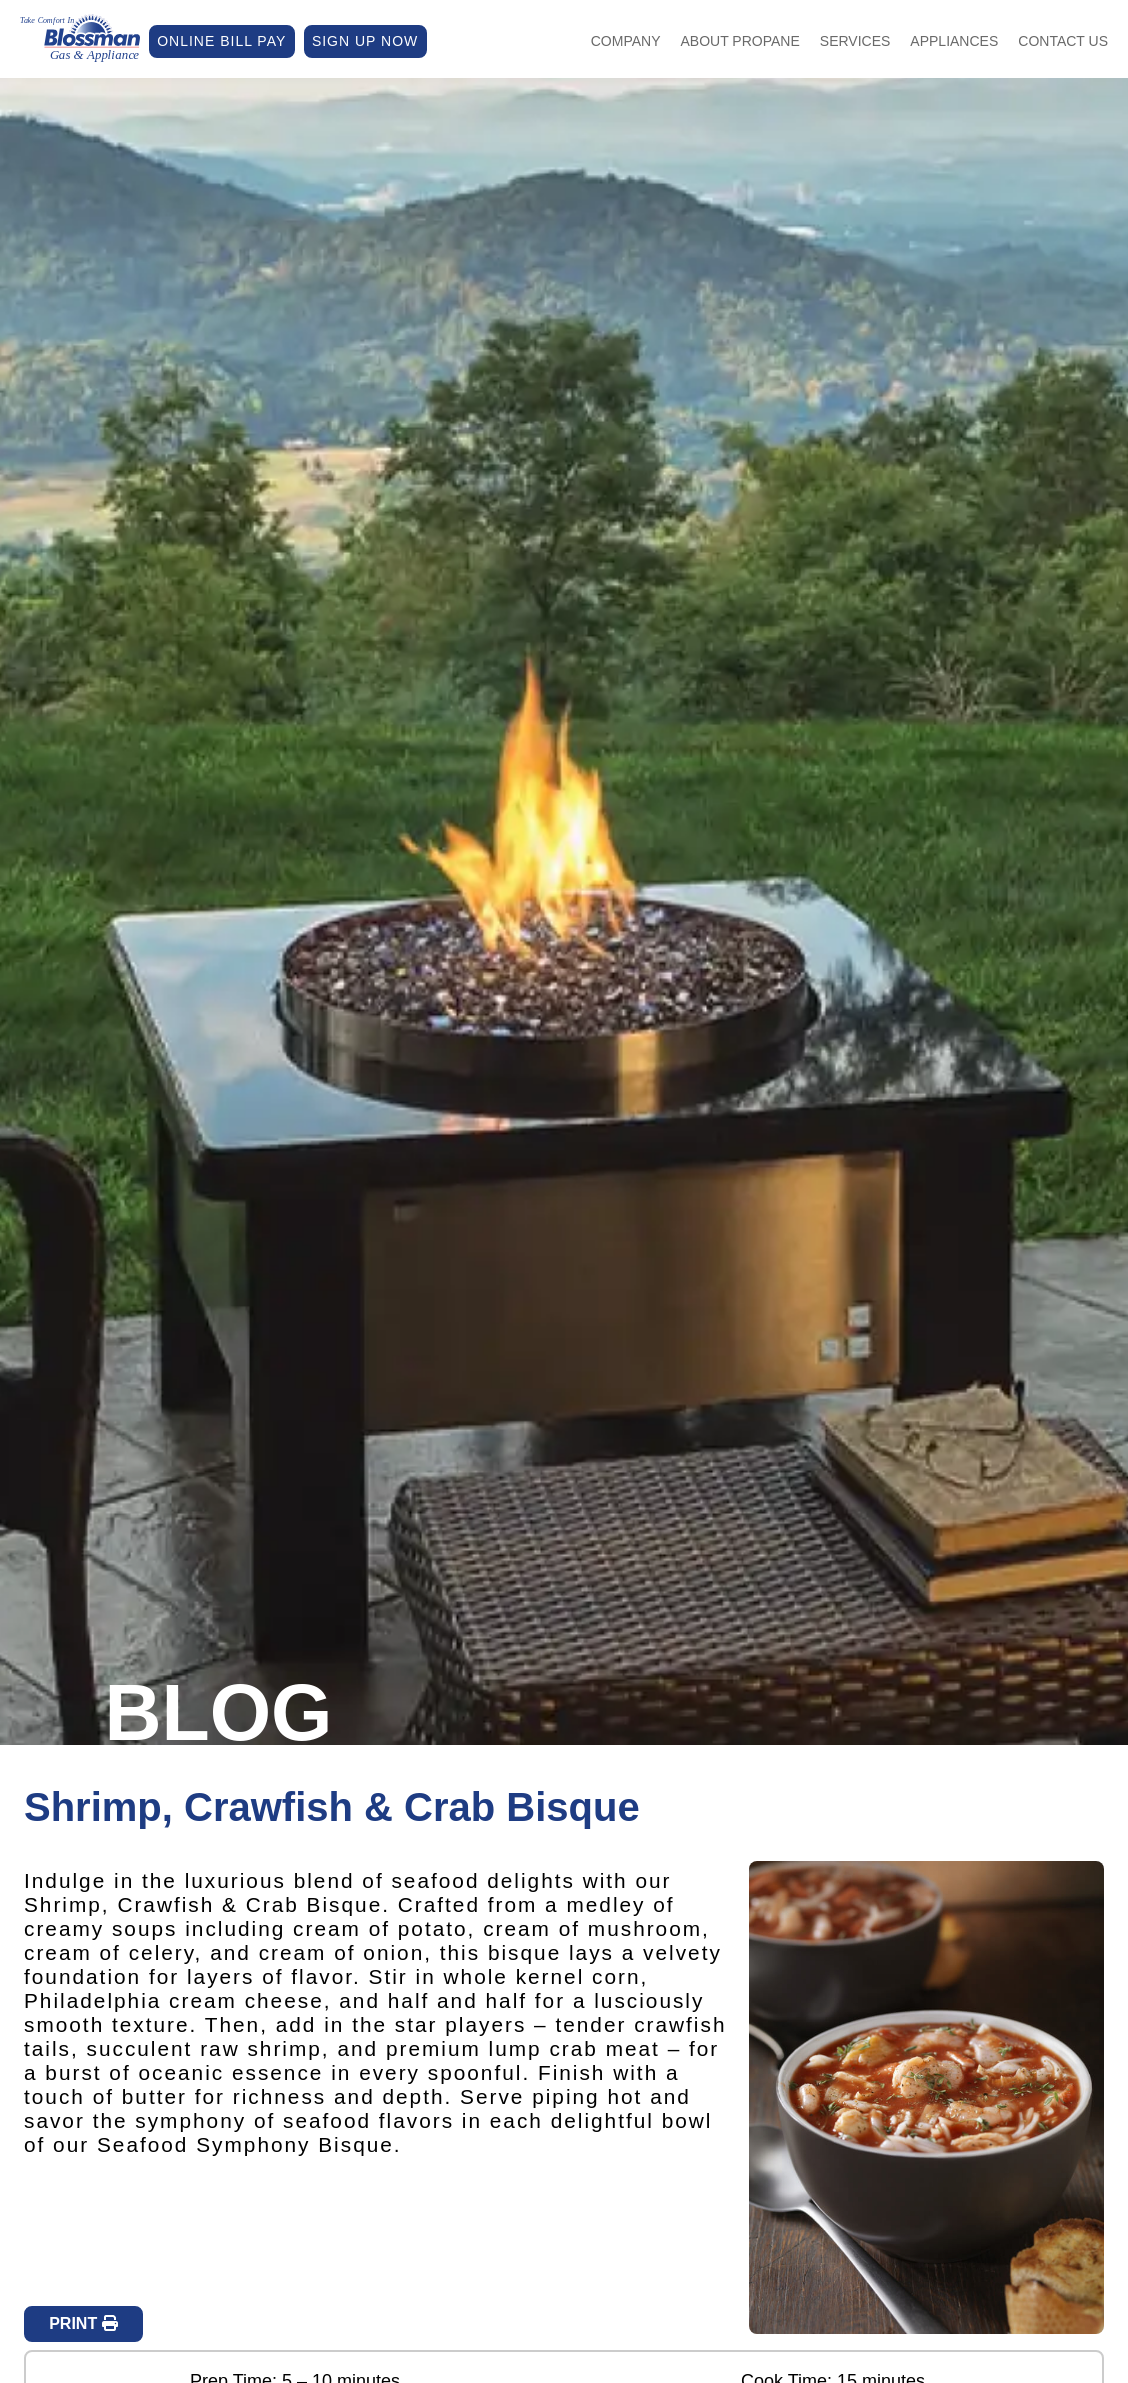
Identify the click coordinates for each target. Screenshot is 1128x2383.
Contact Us (1063, 41)
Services (855, 41)
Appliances (954, 41)
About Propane (740, 41)
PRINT (83, 2323)
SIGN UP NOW (365, 41)
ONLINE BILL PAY (221, 41)
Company (626, 41)
